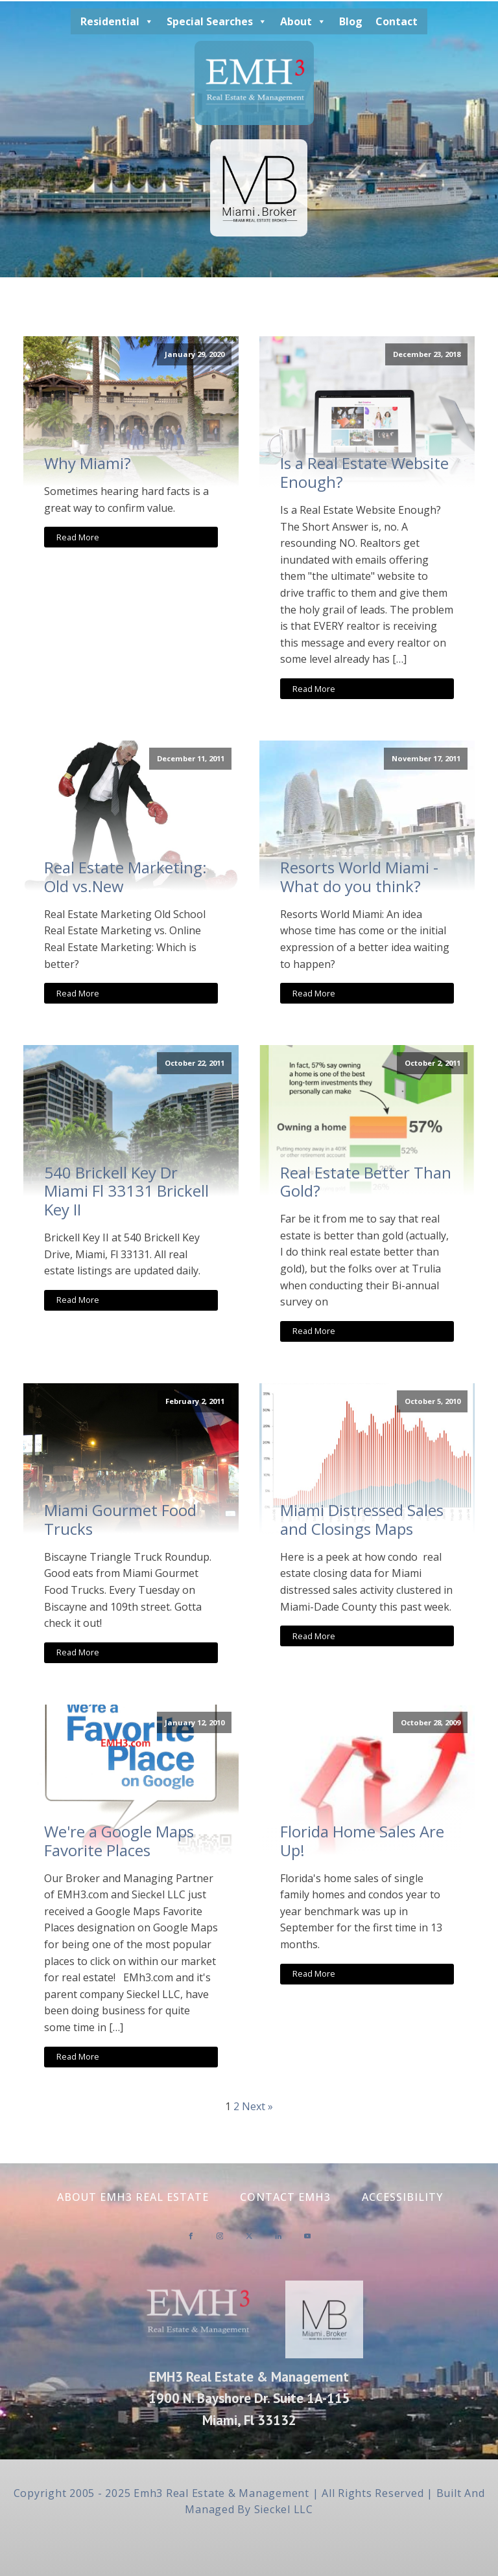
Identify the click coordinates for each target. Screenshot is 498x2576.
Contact (396, 21)
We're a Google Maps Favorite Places (119, 1841)
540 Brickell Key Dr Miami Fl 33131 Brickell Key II (126, 1191)
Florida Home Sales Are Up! (362, 1841)
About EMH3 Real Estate (133, 2197)
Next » (257, 2106)
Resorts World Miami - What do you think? (359, 877)
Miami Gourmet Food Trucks (120, 1520)
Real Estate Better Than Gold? (365, 1182)
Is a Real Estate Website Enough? (364, 473)
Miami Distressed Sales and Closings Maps (362, 1520)
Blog (350, 21)
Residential (117, 21)
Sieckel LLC (283, 2509)
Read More (77, 537)
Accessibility (402, 2197)
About (303, 21)
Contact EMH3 (285, 2197)
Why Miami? (87, 463)
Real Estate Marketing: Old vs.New (125, 877)
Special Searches (217, 21)
